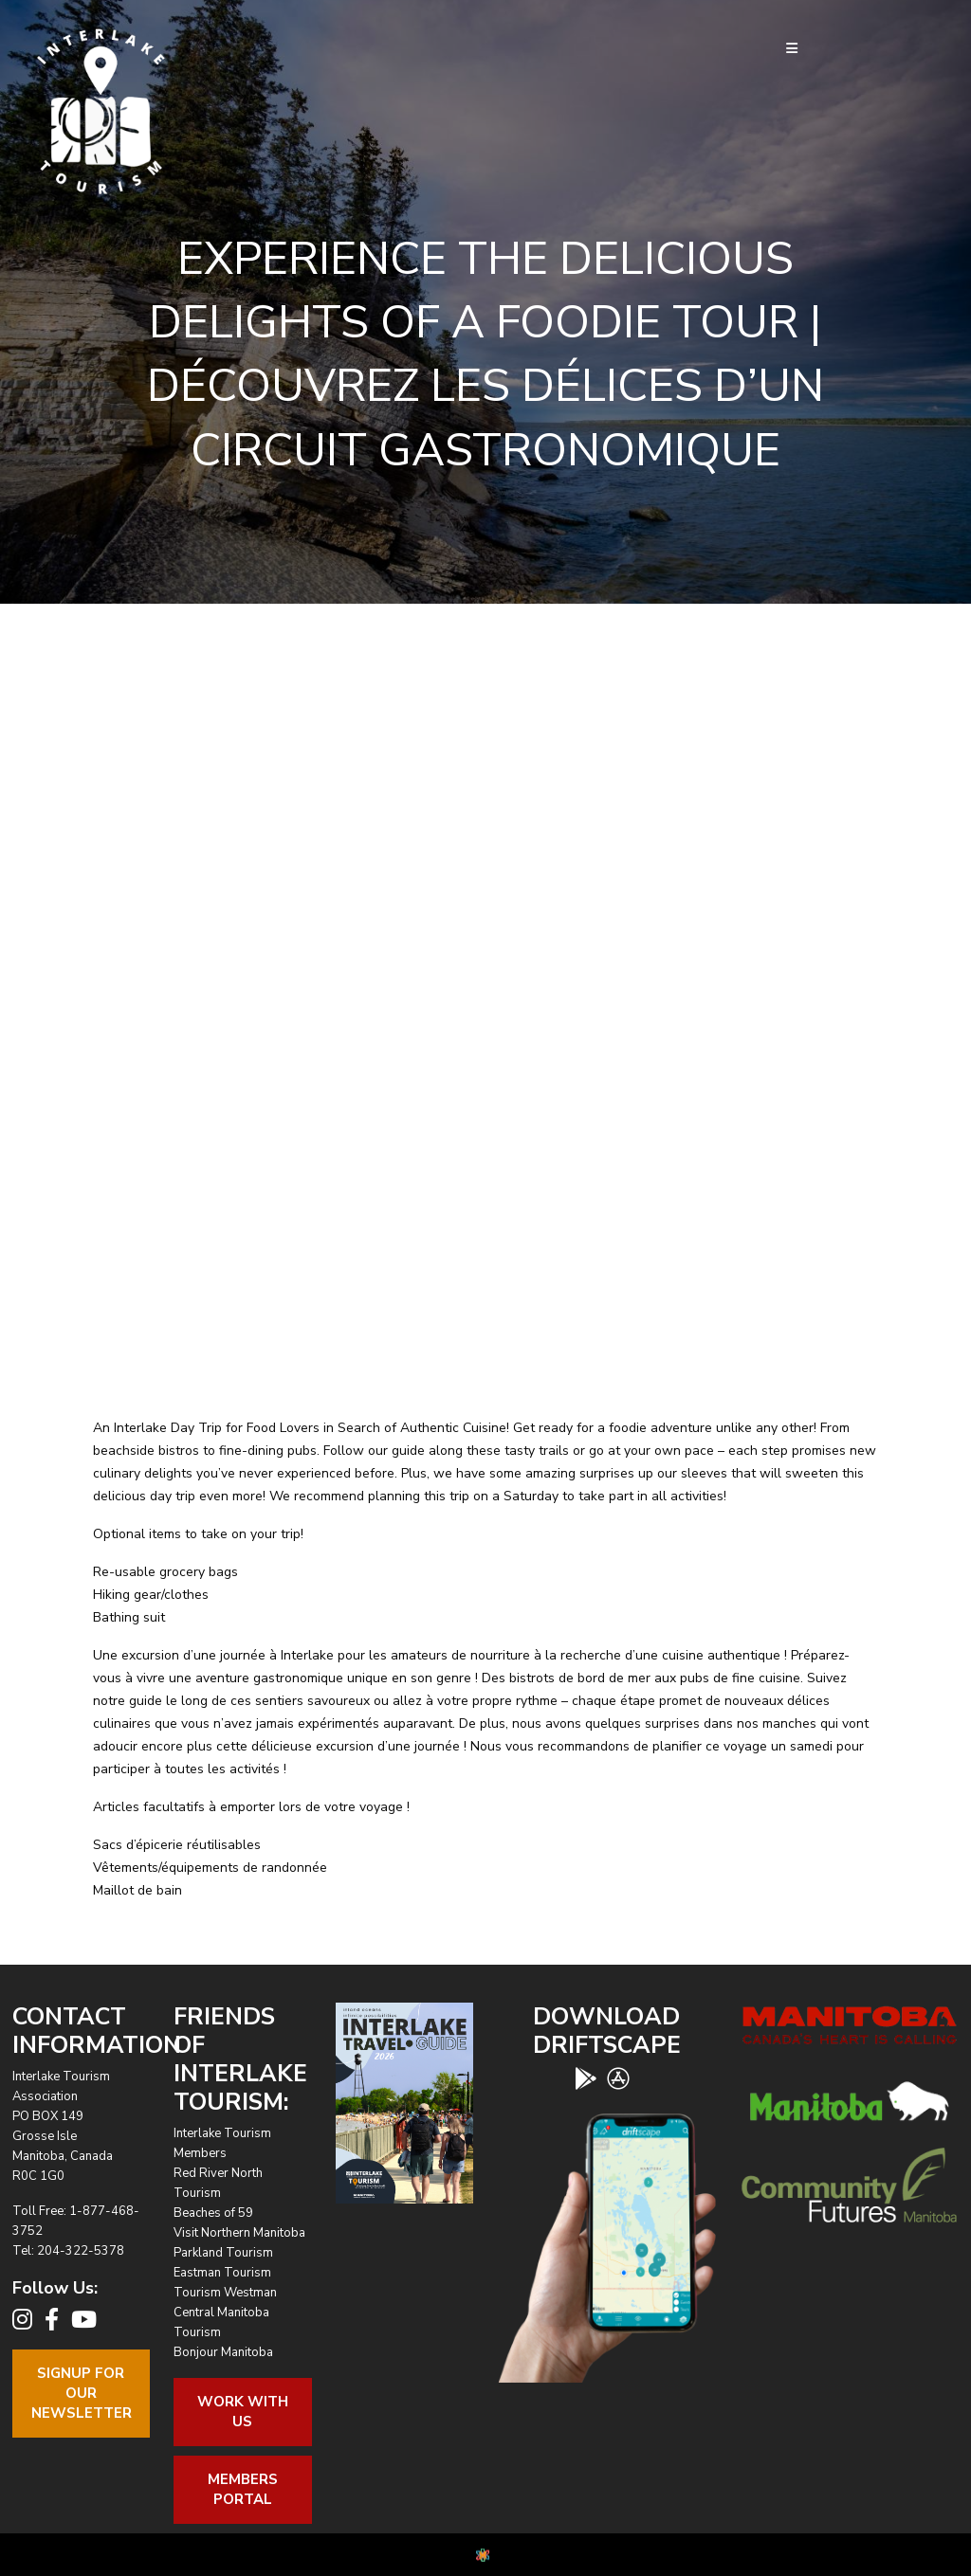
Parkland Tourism (223, 2252)
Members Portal (243, 2489)
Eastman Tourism (222, 2272)
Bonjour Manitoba (223, 2352)
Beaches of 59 (213, 2213)
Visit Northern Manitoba (239, 2232)
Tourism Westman (225, 2292)
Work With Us (242, 2411)
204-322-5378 (80, 2250)
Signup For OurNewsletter (81, 2393)
